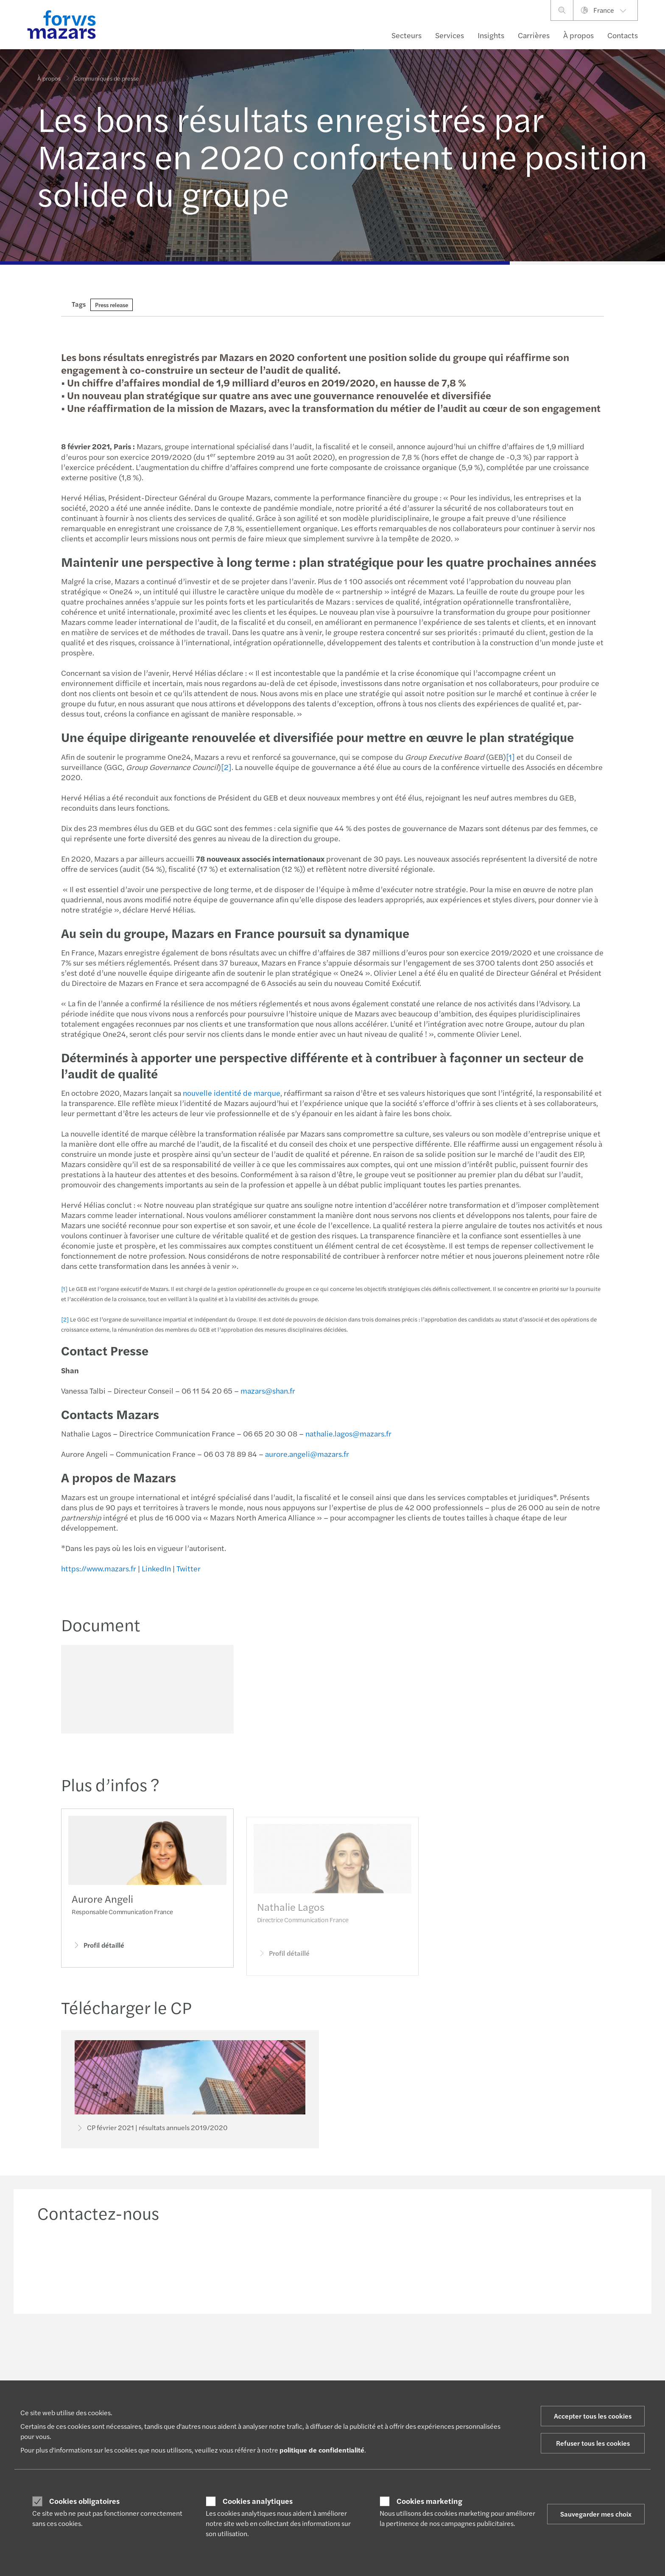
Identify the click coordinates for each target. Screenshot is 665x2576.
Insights (491, 35)
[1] (509, 756)
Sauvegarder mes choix (595, 2514)
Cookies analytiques (258, 2501)
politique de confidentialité (321, 2450)
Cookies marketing (429, 2501)
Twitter (188, 1568)
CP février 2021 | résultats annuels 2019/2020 (151, 2129)
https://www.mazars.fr (97, 1568)
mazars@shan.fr (267, 1390)
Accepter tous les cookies (592, 2416)
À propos (578, 35)
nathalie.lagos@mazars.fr (348, 1433)
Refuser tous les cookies (593, 2443)
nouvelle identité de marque (230, 1092)
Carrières (534, 35)
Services (449, 35)
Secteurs (406, 35)
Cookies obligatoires (84, 2501)
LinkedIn (155, 1568)
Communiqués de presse (106, 72)
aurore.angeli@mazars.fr (306, 1453)
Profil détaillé (98, 1957)
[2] (225, 767)
